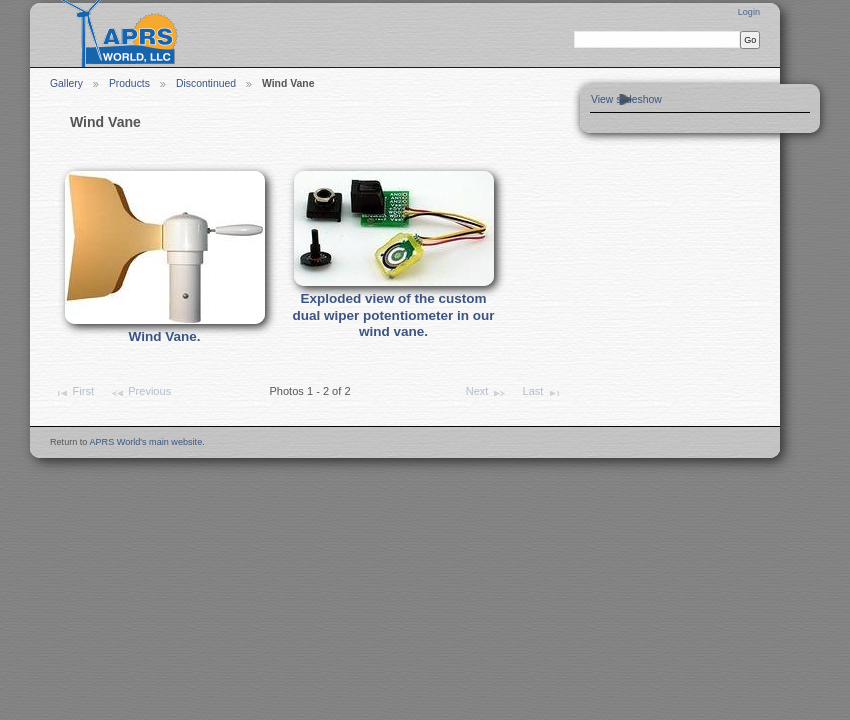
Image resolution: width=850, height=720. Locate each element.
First (74, 393)
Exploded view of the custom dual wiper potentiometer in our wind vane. (394, 315)
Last (542, 393)
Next (486, 393)
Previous (140, 393)
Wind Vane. (165, 336)
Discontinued (206, 83)
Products (129, 83)
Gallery (66, 83)
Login (749, 12)
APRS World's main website (145, 442)
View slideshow (626, 99)
